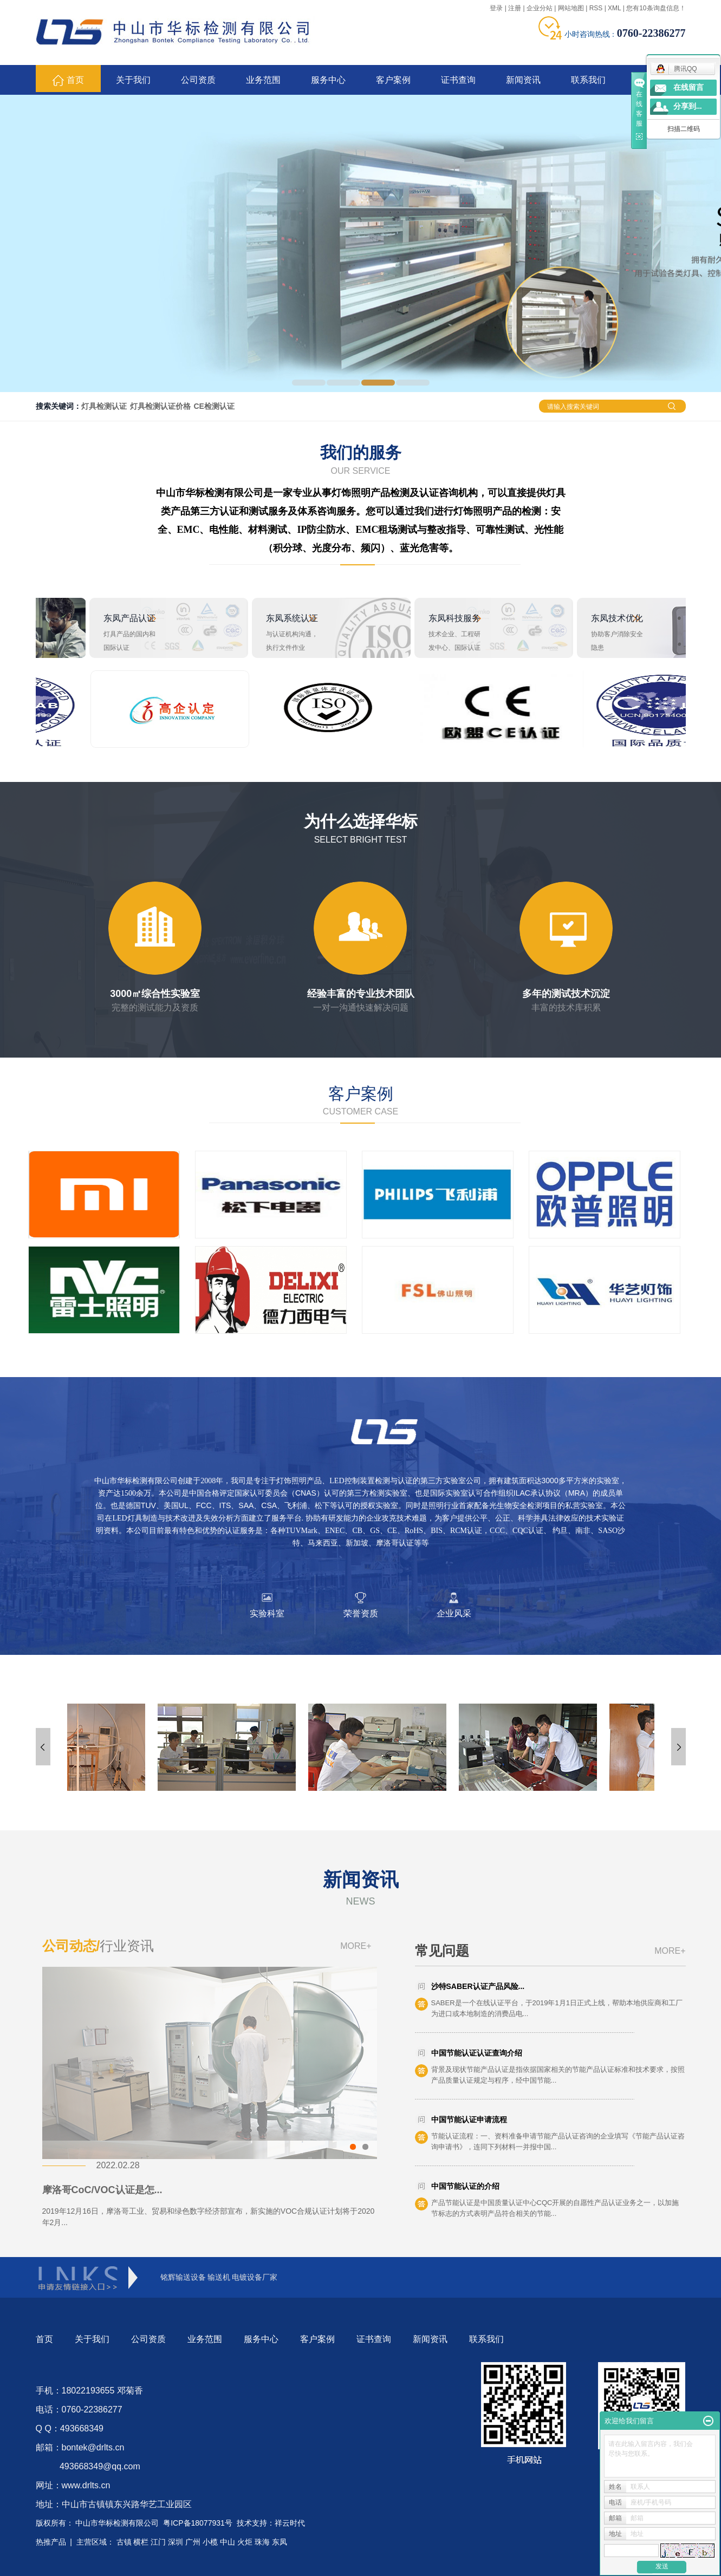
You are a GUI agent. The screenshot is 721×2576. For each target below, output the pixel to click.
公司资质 (198, 79)
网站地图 (571, 8)
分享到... (687, 106)
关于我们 (133, 79)
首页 (67, 80)
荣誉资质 (360, 1613)
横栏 (140, 2542)
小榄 (210, 2542)
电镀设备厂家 (254, 2277)
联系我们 (588, 79)
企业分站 (540, 8)
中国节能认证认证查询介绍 (476, 2053)
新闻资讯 (523, 79)
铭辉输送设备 (183, 2277)
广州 (192, 2542)
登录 (496, 8)
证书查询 (458, 79)
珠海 (262, 2542)
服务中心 (328, 79)
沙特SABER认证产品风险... (478, 1986)
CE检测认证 (214, 406)
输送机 (218, 2277)
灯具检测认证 (104, 406)
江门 (158, 2542)
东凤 (279, 2542)
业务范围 (263, 79)
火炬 (244, 2542)
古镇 (124, 2542)
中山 (227, 2542)
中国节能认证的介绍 (465, 2186)
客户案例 (393, 79)
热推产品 (51, 2542)
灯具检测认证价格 (160, 406)
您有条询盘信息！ (655, 8)
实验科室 (267, 1613)
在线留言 (688, 87)
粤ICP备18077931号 (197, 2523)
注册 (514, 8)
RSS (596, 8)
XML (614, 8)
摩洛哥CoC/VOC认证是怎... (102, 2189)
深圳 (175, 2542)
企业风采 (454, 1613)
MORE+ (355, 1946)
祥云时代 (290, 2523)
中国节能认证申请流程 (469, 2119)
